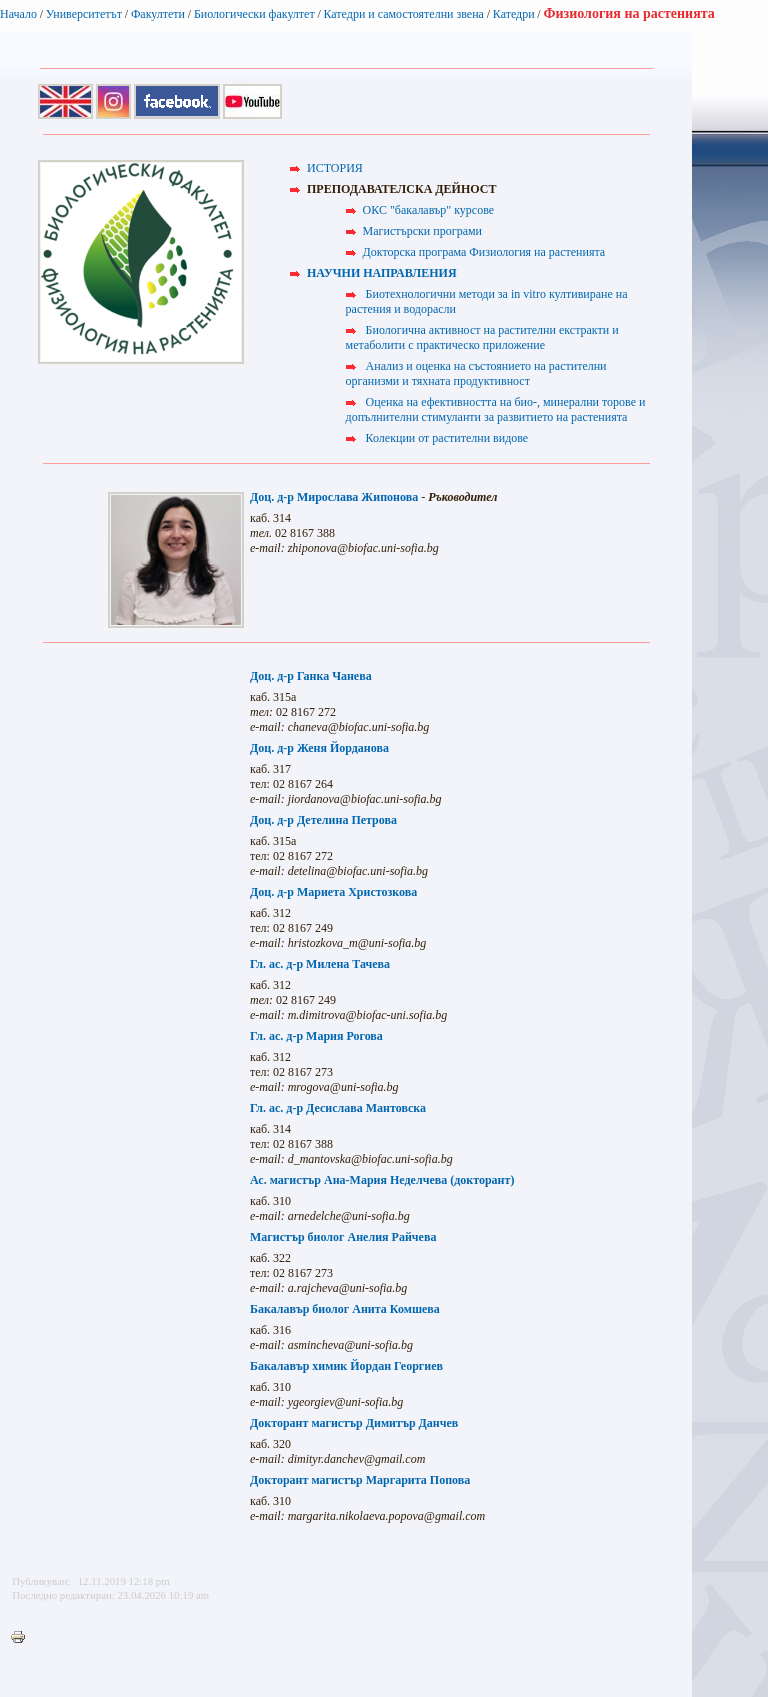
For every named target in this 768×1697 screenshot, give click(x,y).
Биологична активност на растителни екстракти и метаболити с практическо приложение (482, 337)
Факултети (158, 14)
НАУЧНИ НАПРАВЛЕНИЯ (382, 273)
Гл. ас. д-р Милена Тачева (320, 964)
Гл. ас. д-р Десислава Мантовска (338, 1108)
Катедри (514, 14)
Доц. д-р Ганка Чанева (311, 676)
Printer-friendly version (23, 1638)
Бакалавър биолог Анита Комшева (345, 1309)
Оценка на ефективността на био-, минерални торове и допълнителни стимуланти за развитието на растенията (496, 409)
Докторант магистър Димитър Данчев (354, 1423)
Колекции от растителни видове (447, 438)
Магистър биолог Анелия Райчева (343, 1237)
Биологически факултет (254, 14)
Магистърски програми (422, 231)
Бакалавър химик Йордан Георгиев (346, 1366)
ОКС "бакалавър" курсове (428, 210)
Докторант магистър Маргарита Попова (360, 1480)
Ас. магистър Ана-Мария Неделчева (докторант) (382, 1180)
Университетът (84, 14)
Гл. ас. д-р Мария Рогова (316, 1036)
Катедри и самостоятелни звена (404, 14)
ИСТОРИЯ (335, 168)
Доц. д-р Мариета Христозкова (333, 892)
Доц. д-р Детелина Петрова (323, 820)
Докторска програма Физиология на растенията (484, 252)
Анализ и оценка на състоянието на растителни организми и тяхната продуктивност (476, 373)
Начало (18, 14)
